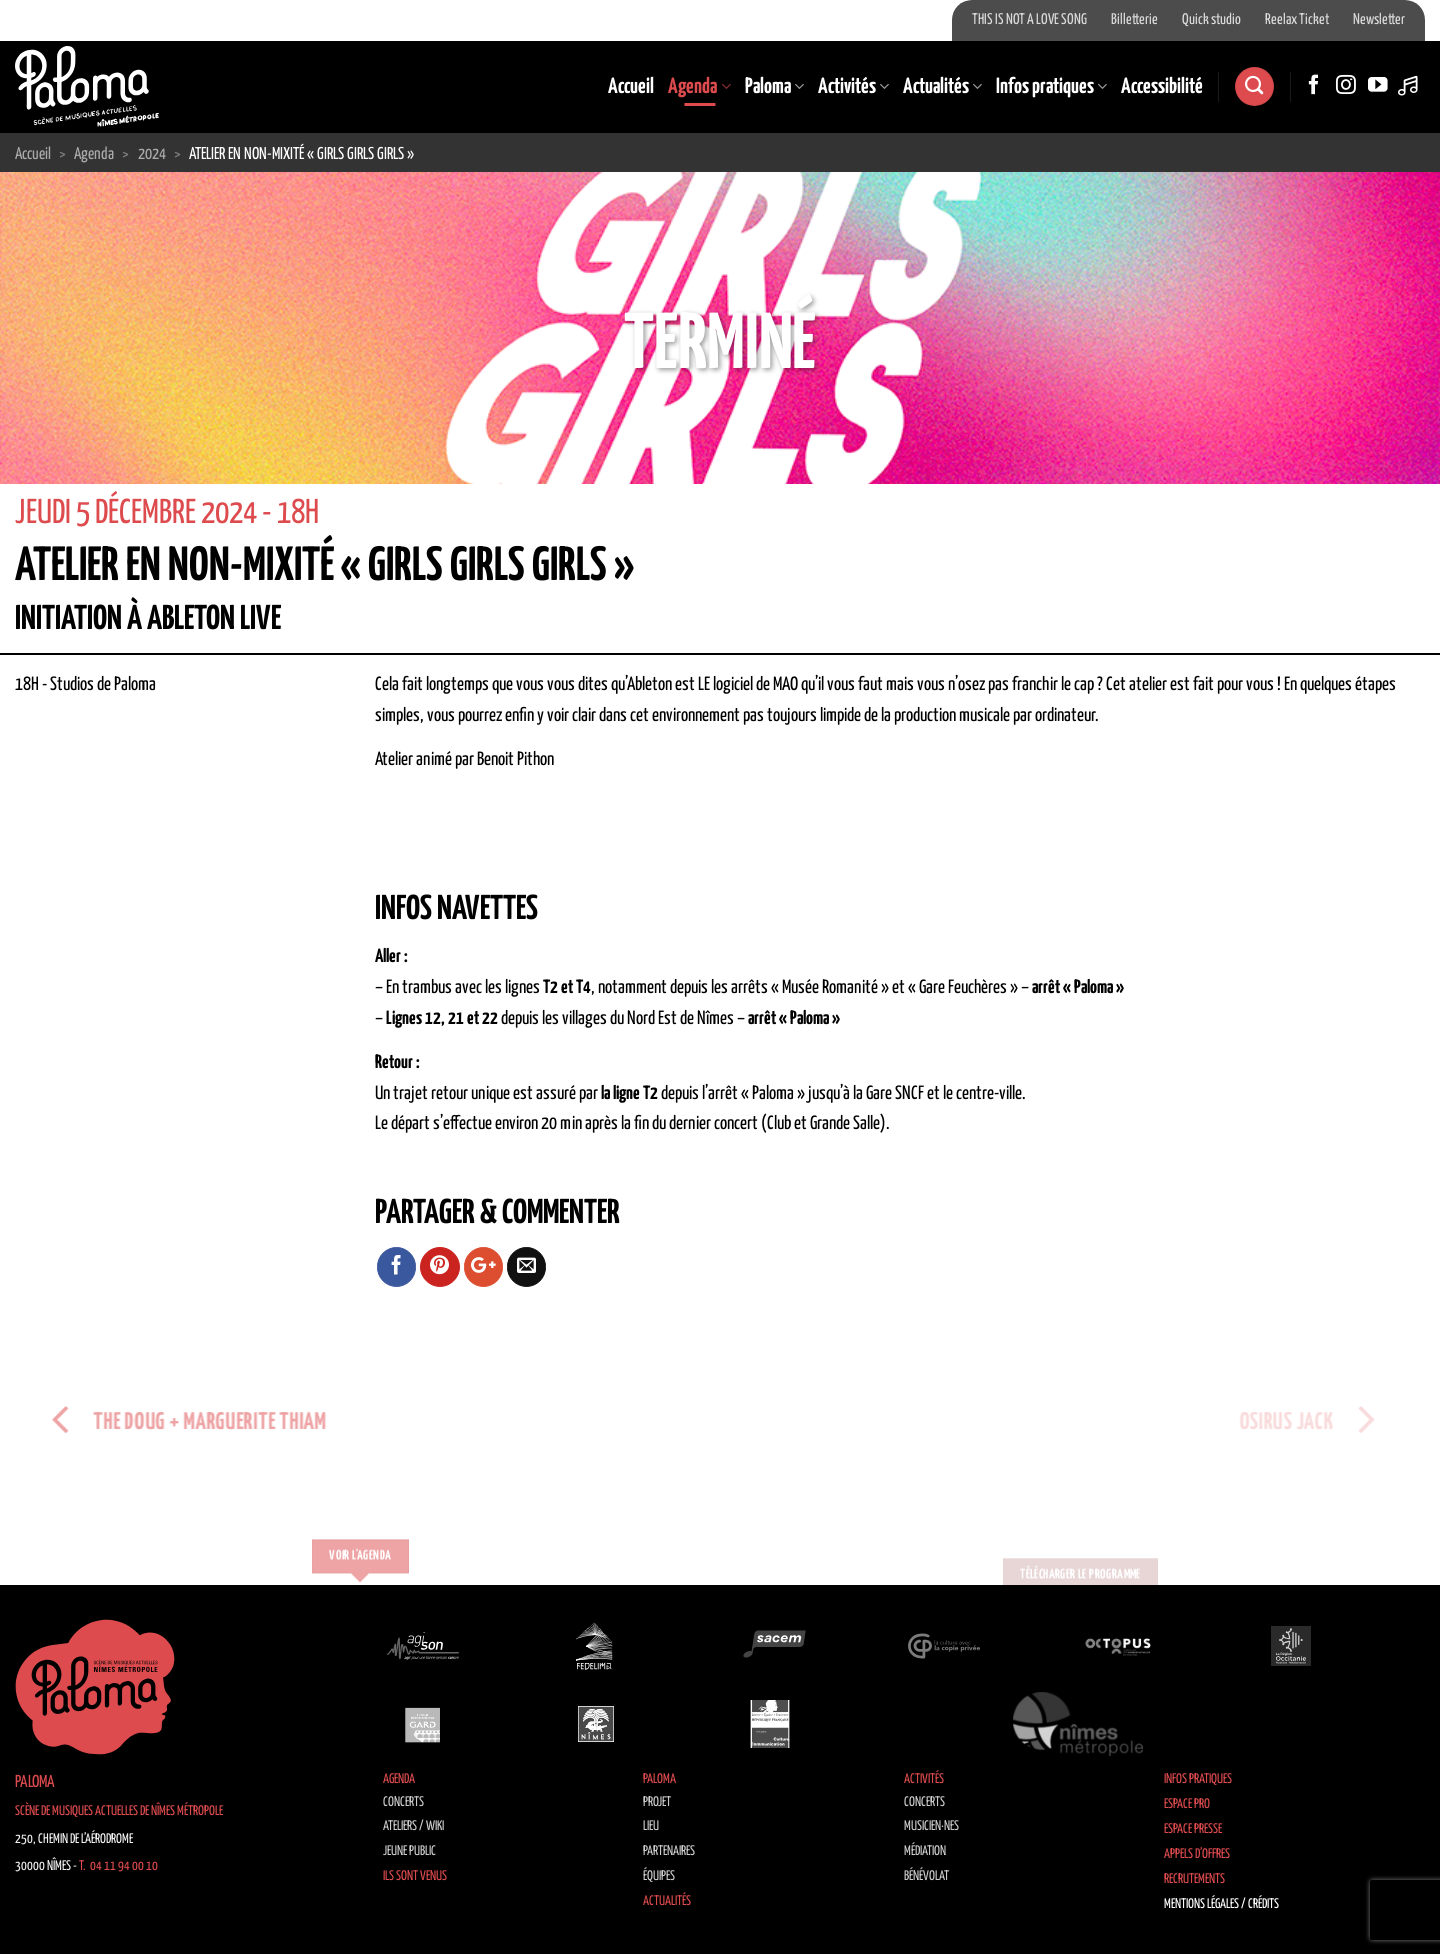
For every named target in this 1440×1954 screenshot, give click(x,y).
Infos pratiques (1051, 87)
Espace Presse (1193, 1829)
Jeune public (409, 1851)
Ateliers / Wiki (413, 1826)
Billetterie (1134, 20)
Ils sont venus (415, 1876)
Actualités (942, 87)
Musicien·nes (931, 1826)
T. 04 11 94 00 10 (118, 1866)
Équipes (659, 1876)
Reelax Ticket (1297, 20)
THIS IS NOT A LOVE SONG (1029, 20)
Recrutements (1194, 1879)
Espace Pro (1187, 1804)
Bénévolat (926, 1876)
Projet (657, 1802)
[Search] (1254, 86)
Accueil (631, 87)
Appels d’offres (1197, 1854)
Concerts (403, 1802)
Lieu (651, 1826)
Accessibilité (1162, 87)
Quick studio (1211, 20)
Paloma (774, 87)
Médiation (925, 1851)
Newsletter (1379, 20)
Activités (853, 87)
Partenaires (669, 1851)
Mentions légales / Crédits (1221, 1904)
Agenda (699, 87)
